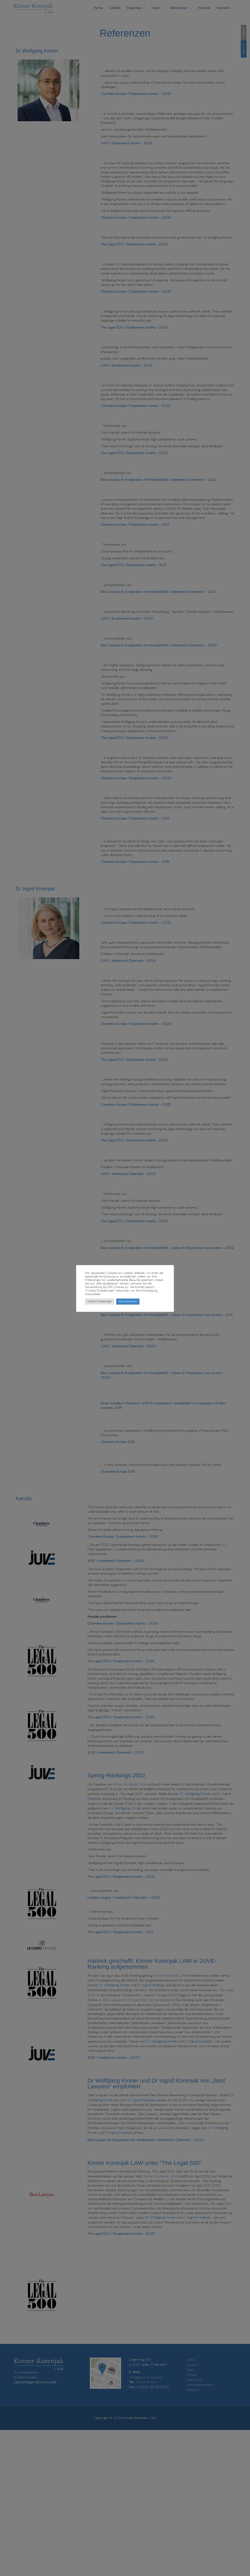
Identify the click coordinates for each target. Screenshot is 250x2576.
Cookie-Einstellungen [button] (99, 1301)
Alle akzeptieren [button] (128, 1301)
